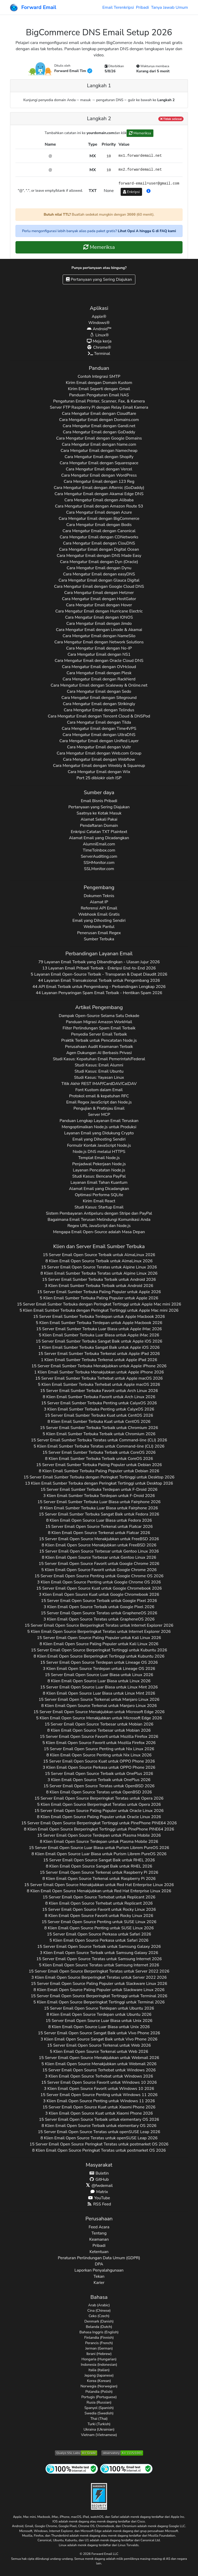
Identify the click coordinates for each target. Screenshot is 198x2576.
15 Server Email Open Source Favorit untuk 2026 (99, 1563)
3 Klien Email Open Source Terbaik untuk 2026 (99, 1607)
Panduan (99, 368)
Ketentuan (99, 2252)
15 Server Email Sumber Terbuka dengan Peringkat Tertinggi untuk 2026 (99, 1304)
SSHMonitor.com (99, 862)
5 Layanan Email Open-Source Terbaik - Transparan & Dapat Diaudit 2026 (99, 974)
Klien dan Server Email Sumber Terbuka (99, 1246)
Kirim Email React (99, 1201)
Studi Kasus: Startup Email (99, 1207)
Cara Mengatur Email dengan (99, 413)
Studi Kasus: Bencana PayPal (99, 1176)
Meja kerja (99, 341)
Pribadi (142, 7)
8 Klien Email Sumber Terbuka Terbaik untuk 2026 (99, 1458)
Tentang (99, 2233)
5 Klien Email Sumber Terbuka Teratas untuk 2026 (99, 1446)
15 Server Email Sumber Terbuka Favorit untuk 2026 (99, 1391)
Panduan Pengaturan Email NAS (99, 395)
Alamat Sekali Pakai (99, 819)
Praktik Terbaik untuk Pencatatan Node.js (99, 1040)
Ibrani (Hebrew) (99, 2353)
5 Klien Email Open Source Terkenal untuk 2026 (99, 2051)
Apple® (99, 316)
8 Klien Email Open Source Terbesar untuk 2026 (99, 1557)
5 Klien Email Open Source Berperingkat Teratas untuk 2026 (99, 1631)
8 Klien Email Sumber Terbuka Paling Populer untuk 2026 (99, 1471)
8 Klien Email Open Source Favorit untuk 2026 (99, 1915)
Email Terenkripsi (118, 7)
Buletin (99, 2173)
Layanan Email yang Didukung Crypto (99, 1133)
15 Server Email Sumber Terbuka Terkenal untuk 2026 (99, 1353)
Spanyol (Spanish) (99, 2407)
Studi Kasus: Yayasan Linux (99, 1077)
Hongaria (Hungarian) (99, 2359)
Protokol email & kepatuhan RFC (99, 1096)
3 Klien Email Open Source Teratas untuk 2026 (98, 1619)
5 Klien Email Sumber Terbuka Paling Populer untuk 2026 (99, 1298)
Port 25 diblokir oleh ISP (99, 778)
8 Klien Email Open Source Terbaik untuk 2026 (98, 1261)
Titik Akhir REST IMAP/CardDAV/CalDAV (99, 1084)
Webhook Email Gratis (99, 914)
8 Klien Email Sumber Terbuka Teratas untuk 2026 (99, 1273)
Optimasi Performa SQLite (99, 1195)
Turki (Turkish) (99, 2424)
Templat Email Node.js (99, 1158)
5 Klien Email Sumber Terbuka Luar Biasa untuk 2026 (99, 1335)
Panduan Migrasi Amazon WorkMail (99, 1022)
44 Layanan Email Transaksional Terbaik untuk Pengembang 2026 (99, 980)
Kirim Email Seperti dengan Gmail (99, 389)
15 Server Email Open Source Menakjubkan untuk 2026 (99, 1539)
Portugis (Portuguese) (99, 2397)
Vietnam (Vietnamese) (99, 2434)
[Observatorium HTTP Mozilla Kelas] (122, 2452)
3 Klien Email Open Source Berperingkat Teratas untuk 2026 (99, 1977)
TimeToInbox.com (99, 850)
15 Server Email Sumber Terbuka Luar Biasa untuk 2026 (99, 1329)
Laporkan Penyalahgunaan (99, 2270)
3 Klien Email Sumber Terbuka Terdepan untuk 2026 (99, 1496)
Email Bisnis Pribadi (99, 801)
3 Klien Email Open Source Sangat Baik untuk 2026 (98, 2039)
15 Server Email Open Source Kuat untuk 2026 (99, 1588)
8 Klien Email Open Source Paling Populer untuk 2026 (99, 1644)
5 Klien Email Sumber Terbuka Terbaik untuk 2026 (99, 1434)
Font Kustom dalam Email (99, 1090)
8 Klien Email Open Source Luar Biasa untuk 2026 (99, 1520)
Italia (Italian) (99, 2370)
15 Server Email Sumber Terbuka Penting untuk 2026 (99, 1403)
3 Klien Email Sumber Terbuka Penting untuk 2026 (99, 1409)
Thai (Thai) (99, 2418)
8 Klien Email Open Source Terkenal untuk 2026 (99, 1533)
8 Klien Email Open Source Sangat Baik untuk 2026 (99, 1866)
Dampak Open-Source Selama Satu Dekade (99, 1016)
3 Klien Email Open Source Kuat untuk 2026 (99, 1594)
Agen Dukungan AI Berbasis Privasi (99, 1053)
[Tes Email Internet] (126, 2468)
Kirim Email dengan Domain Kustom (99, 382)
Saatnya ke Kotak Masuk (99, 813)
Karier (99, 2282)
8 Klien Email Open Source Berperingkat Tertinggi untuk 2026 (99, 1656)
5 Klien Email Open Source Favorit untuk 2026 (98, 1570)
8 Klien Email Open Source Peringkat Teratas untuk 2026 (99, 2150)
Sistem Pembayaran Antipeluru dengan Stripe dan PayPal (99, 1213)
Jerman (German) (99, 2348)
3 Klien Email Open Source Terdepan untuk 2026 (99, 1668)
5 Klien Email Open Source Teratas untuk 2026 (99, 1965)
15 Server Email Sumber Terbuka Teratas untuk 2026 (99, 1440)
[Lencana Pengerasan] (99, 2495)
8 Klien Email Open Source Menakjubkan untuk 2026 (99, 1545)
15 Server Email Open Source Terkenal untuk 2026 (99, 1526)
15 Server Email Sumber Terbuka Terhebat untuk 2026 (99, 1378)
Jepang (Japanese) (98, 2375)
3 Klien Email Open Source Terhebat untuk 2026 (99, 2076)
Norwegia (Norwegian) (99, 2386)
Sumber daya (99, 792)
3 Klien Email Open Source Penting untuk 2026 (99, 1582)
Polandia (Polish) (99, 2391)
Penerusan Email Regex (99, 933)
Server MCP (99, 1114)
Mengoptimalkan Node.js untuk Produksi (99, 1127)
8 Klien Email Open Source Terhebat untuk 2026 (99, 1903)
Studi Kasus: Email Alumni (99, 1065)
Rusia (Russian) (99, 2402)
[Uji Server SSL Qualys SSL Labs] (76, 2452)
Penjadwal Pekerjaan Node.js (99, 1164)
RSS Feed (99, 2204)
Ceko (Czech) (99, 2316)
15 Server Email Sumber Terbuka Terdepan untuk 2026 (99, 1316)
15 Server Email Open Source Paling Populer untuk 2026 (99, 1638)
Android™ (99, 329)
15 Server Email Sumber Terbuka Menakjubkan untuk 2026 (99, 1366)
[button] (148, 191)
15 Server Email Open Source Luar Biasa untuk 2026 (99, 1675)
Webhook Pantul (99, 927)
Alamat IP (99, 902)
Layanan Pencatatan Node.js (99, 1170)
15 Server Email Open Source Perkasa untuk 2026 (99, 1934)
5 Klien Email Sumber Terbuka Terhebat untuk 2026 (99, 1384)
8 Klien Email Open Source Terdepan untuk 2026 (99, 1841)
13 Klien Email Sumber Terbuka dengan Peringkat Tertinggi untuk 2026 (99, 1483)
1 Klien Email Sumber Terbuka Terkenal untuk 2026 (99, 1360)
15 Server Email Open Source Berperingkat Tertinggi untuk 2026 (99, 1650)
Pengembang (99, 887)
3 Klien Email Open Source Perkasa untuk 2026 (99, 1767)
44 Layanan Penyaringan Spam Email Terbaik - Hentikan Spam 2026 (99, 993)
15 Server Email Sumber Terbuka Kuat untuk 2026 (99, 1415)
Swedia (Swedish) (99, 2413)
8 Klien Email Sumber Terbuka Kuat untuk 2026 (98, 1421)
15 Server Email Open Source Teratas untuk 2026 (99, 1267)
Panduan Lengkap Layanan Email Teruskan (99, 1121)
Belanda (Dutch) (99, 2326)
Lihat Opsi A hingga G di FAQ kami (147, 231)
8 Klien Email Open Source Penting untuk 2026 (99, 1755)
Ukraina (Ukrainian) (99, 2429)
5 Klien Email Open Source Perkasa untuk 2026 (99, 1940)
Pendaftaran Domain (99, 825)
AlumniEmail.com (99, 844)
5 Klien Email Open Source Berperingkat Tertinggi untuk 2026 (98, 2002)
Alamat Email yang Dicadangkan (99, 838)
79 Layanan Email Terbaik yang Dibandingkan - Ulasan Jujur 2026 (99, 962)
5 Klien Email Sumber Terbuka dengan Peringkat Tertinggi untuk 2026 (99, 1310)
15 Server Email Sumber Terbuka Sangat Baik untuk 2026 (99, 1341)
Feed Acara (99, 2227)
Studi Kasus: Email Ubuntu (99, 1071)
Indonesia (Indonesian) (99, 2364)
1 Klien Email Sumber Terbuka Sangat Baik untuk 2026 (99, 1347)
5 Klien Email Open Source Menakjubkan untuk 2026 (99, 1718)
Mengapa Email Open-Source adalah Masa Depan (99, 1232)
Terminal (99, 353)
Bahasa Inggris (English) (99, 2332)
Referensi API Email (99, 908)
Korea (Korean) (99, 2380)
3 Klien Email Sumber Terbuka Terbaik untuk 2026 (99, 1286)
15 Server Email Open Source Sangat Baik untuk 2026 (99, 1860)
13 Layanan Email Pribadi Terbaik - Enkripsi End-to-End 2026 (99, 968)
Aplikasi (99, 308)
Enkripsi (131, 191)
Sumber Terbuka (99, 939)
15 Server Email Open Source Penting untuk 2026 (99, 1576)
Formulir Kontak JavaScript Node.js (99, 1145)
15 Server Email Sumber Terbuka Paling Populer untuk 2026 (99, 1292)
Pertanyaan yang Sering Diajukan (99, 279)
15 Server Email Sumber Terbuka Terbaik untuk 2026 (99, 1279)
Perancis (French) (99, 2343)
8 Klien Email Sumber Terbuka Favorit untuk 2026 (99, 1397)
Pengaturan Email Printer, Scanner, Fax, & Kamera (99, 401)
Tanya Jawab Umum (169, 7)
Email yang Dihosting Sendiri (99, 920)
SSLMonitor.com (99, 869)
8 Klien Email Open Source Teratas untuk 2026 (99, 1792)
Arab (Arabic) (99, 2305)
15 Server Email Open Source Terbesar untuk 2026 (99, 1551)
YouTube (99, 2198)
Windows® (99, 323)
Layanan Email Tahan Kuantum (99, 1182)
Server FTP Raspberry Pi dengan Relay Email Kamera (99, 407)
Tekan (99, 2276)
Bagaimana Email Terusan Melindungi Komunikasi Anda (99, 1219)
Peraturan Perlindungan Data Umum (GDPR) (99, 2258)
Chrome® (99, 347)
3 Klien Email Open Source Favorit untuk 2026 (99, 2088)
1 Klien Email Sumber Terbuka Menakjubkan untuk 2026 (99, 1372)
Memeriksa (140, 133)
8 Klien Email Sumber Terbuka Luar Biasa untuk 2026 (99, 1508)
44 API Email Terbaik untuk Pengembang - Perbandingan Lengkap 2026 (99, 986)
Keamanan (99, 2239)
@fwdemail (99, 2185)
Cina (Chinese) (99, 2310)
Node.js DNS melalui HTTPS (99, 1151)
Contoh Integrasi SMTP (99, 376)
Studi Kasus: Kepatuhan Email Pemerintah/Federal (99, 1059)
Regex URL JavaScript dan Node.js (98, 1226)
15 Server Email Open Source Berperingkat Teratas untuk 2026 (99, 1625)
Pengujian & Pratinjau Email (99, 1108)
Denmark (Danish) (98, 2321)
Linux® (99, 335)
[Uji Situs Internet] (71, 2468)
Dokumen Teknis (99, 896)
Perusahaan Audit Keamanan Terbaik (99, 1046)
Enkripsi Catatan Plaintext (99, 832)
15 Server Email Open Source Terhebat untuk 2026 (99, 1897)
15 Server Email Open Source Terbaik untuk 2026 (99, 1255)
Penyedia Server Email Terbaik (99, 1034)
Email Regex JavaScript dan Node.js (99, 1102)
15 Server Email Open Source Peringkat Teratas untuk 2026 (99, 2144)
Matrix (99, 2192)
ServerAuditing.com (99, 856)
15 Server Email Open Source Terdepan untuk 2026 (99, 1662)
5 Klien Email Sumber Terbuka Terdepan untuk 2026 (99, 1323)
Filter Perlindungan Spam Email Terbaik (99, 1028)
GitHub (99, 2179)
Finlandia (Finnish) (99, 2337)
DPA (99, 2264)
